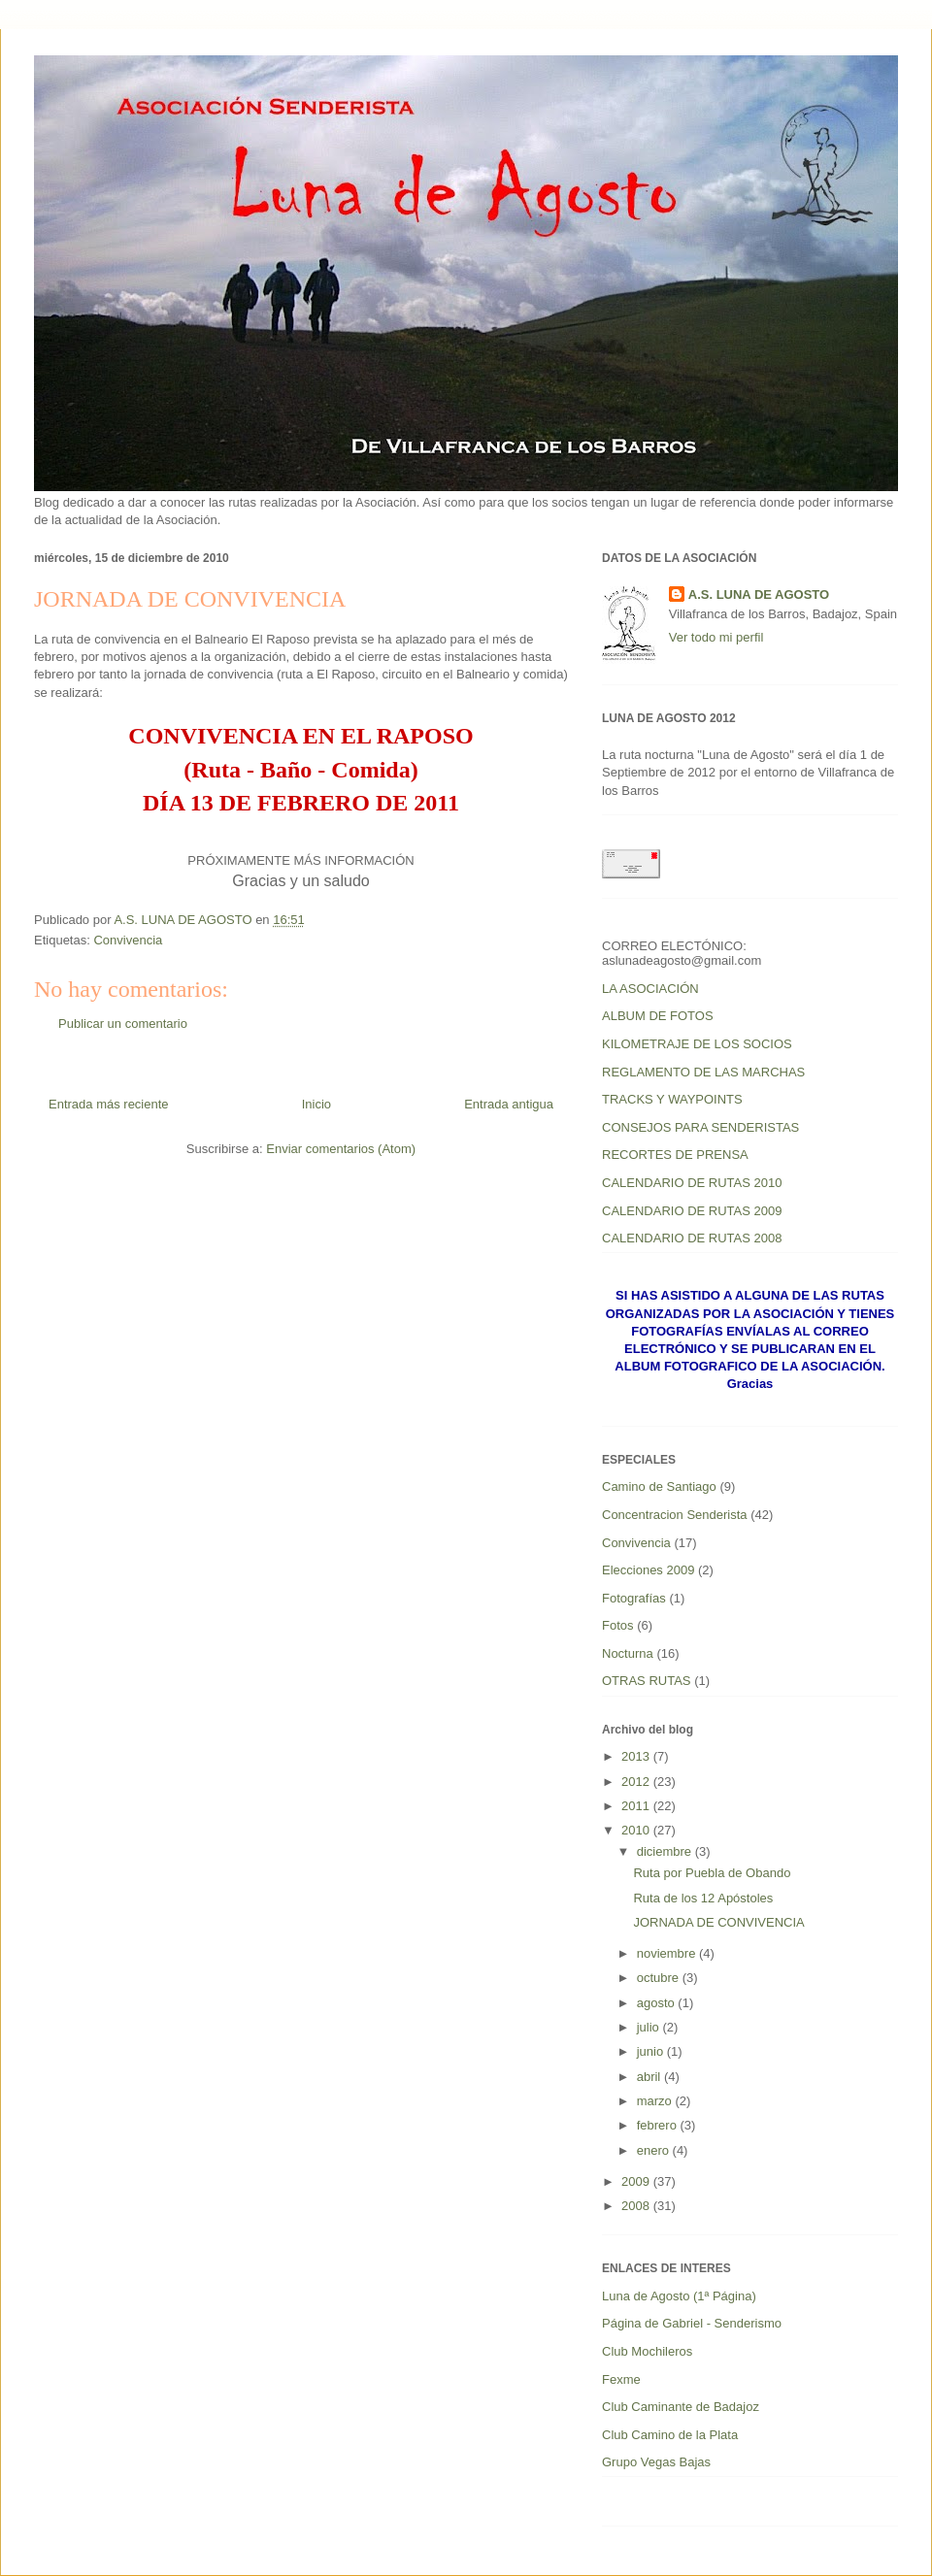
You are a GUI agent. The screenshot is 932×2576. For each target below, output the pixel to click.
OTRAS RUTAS (646, 1680)
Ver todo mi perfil (716, 637)
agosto (658, 2003)
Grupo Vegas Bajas (656, 2462)
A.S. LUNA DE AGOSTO (758, 594)
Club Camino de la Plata (670, 2434)
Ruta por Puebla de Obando (711, 1873)
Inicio (316, 1104)
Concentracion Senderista (675, 1514)
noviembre (668, 1953)
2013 (637, 1756)
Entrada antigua (508, 1104)
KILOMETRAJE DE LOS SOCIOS (697, 1044)
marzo (656, 2101)
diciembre (666, 1851)
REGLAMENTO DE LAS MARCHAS (703, 1072)
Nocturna (627, 1653)
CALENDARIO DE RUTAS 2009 (692, 1211)
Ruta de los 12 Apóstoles (703, 1898)
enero (655, 2150)
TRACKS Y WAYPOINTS (672, 1099)
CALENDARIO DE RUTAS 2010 (692, 1182)
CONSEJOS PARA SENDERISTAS (700, 1127)
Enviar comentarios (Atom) (341, 1148)
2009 (637, 2181)
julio (650, 2027)
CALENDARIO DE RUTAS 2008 (692, 1238)
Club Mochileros (647, 2351)
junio (652, 2051)
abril (650, 2076)
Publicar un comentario (122, 1023)
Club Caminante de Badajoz (680, 2406)
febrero (659, 2125)
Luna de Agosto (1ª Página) (679, 2296)
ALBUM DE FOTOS (658, 1015)
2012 (637, 1781)
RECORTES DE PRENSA (675, 1154)
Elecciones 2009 (648, 1570)
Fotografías (634, 1598)
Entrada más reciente (109, 1104)
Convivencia (127, 940)
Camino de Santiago (659, 1486)
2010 (637, 1830)
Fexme (621, 2379)
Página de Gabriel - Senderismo (692, 2323)
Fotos (618, 1625)
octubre (659, 1977)
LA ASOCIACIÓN (650, 988)
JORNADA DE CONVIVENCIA (718, 1922)
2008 (637, 2205)
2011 (637, 1806)
